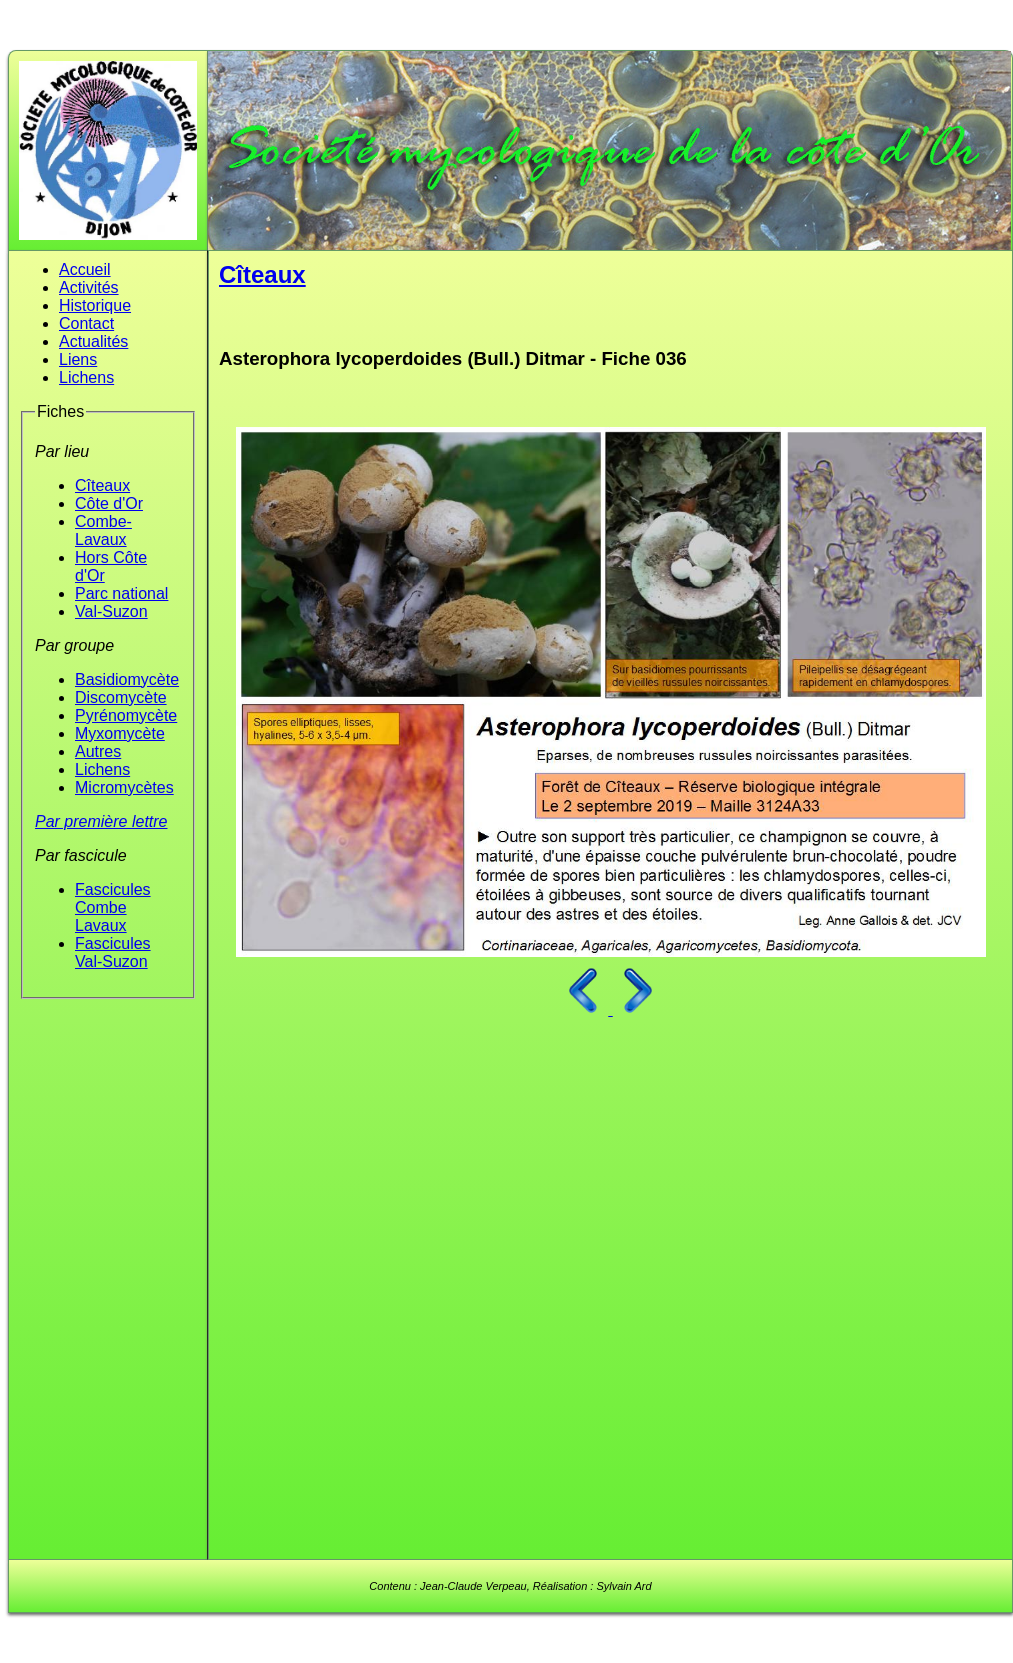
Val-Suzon (111, 611)
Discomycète (121, 697)
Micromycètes (124, 787)
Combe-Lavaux (103, 530)
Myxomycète (120, 733)
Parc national (121, 593)
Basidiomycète (127, 679)
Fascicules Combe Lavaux (113, 907)
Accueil (85, 269)
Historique (95, 305)
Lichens (86, 377)
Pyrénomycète (126, 715)
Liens (78, 359)
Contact (86, 323)
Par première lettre (101, 821)
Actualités (93, 341)
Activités (89, 287)
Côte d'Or (109, 503)
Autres (98, 751)
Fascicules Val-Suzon (113, 952)
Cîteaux (102, 485)
